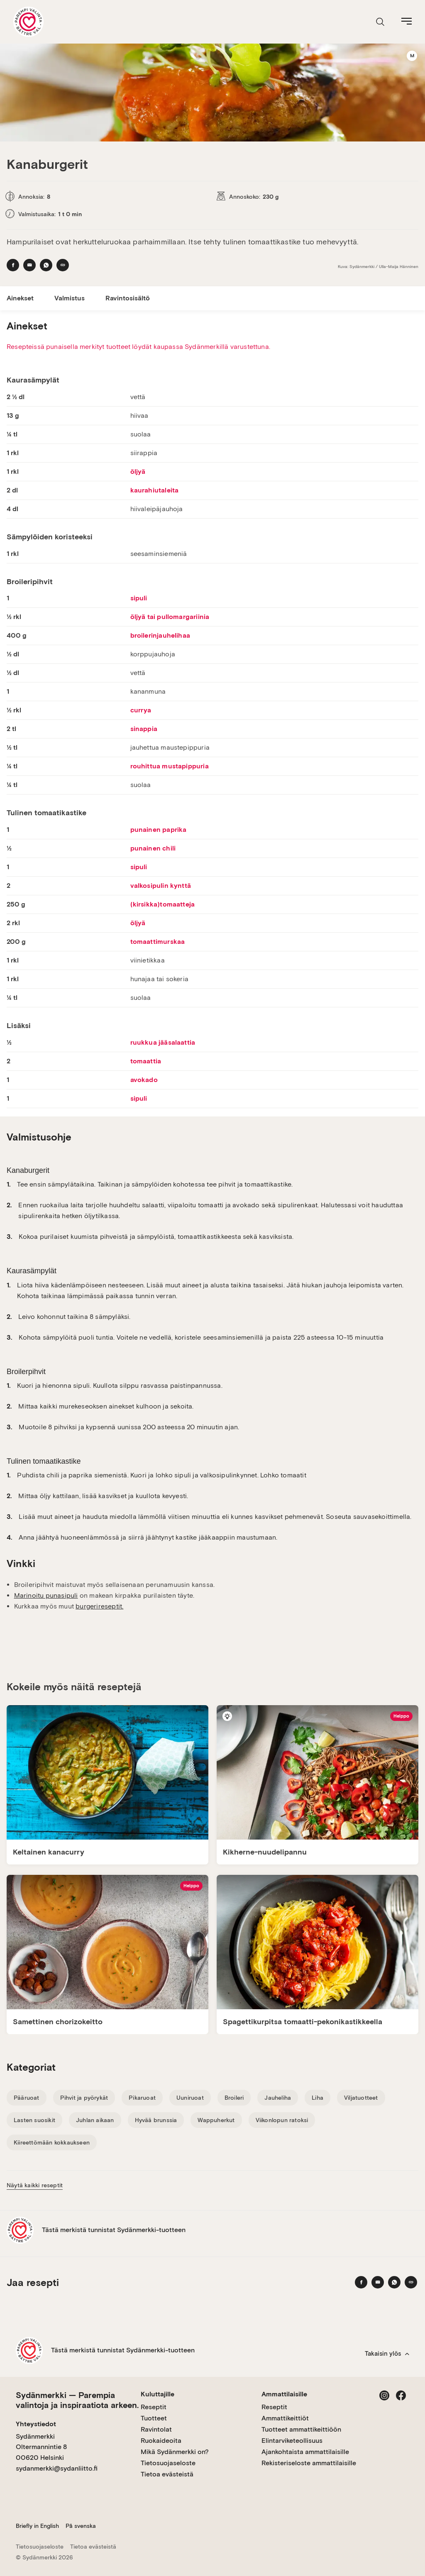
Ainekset (20, 298)
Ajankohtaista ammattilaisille (305, 2452)
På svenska (81, 2525)
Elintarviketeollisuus (291, 2440)
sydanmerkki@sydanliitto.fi (57, 2468)
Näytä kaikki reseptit (35, 2185)
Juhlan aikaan (95, 2120)
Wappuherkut (216, 2120)
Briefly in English (37, 2525)
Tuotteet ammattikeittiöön (301, 2429)
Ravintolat (156, 2429)
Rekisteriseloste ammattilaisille (308, 2463)
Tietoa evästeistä (167, 2474)
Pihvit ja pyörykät (84, 2097)
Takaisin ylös (387, 2353)
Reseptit (153, 2407)
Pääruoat (26, 2097)
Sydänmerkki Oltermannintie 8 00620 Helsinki (41, 2446)
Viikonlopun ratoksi (282, 2120)
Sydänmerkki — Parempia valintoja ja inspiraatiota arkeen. (77, 2400)
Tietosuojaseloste (168, 2463)
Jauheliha (277, 2097)
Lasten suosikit (34, 2120)
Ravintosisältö (127, 298)
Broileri (234, 2097)
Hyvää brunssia (156, 2120)
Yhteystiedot (36, 2424)
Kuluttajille (157, 2394)
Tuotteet (154, 2418)
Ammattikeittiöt (285, 2418)
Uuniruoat (190, 2097)
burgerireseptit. (99, 1606)
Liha (317, 2097)
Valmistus (69, 298)
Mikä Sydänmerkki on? (175, 2452)
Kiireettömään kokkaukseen (52, 2142)
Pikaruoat (142, 2097)
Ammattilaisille (284, 2394)
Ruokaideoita (161, 2440)
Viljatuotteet (361, 2097)
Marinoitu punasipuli (46, 1595)
